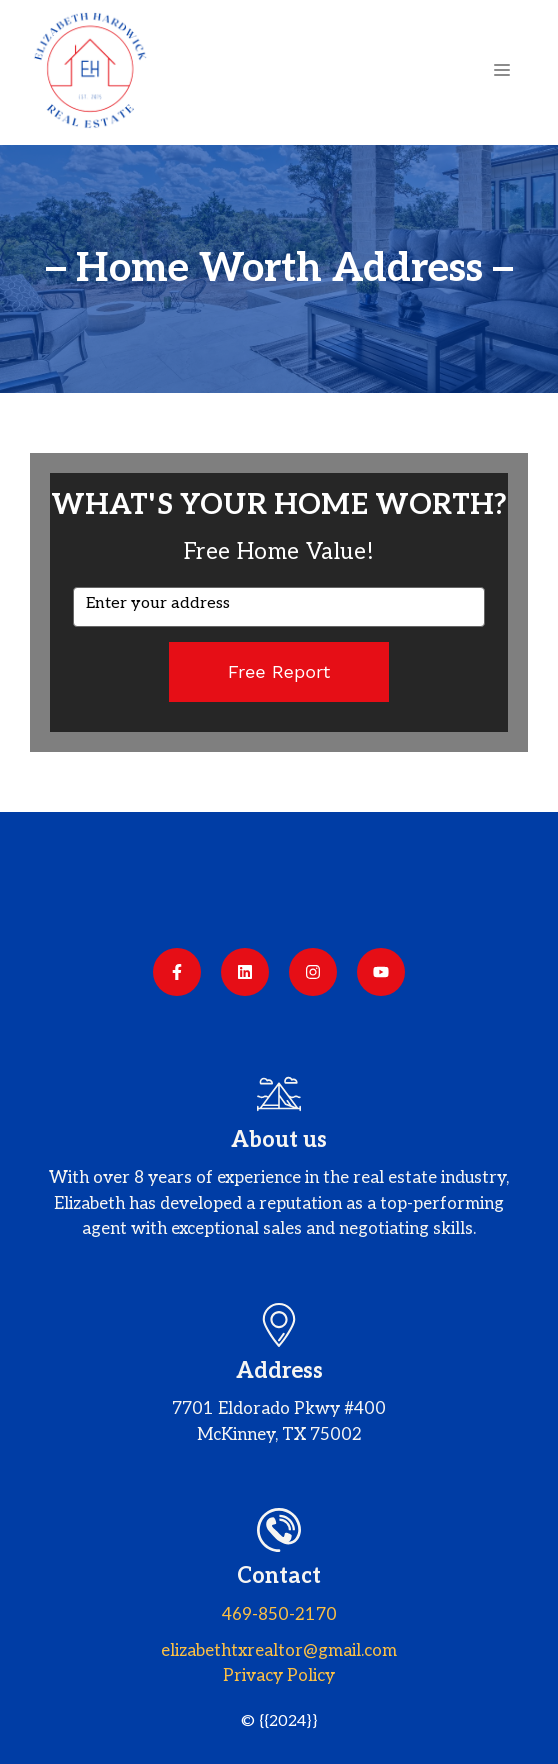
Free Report (279, 671)
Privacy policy (279, 1676)
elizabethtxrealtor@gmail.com (279, 1651)
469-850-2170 (279, 1615)
